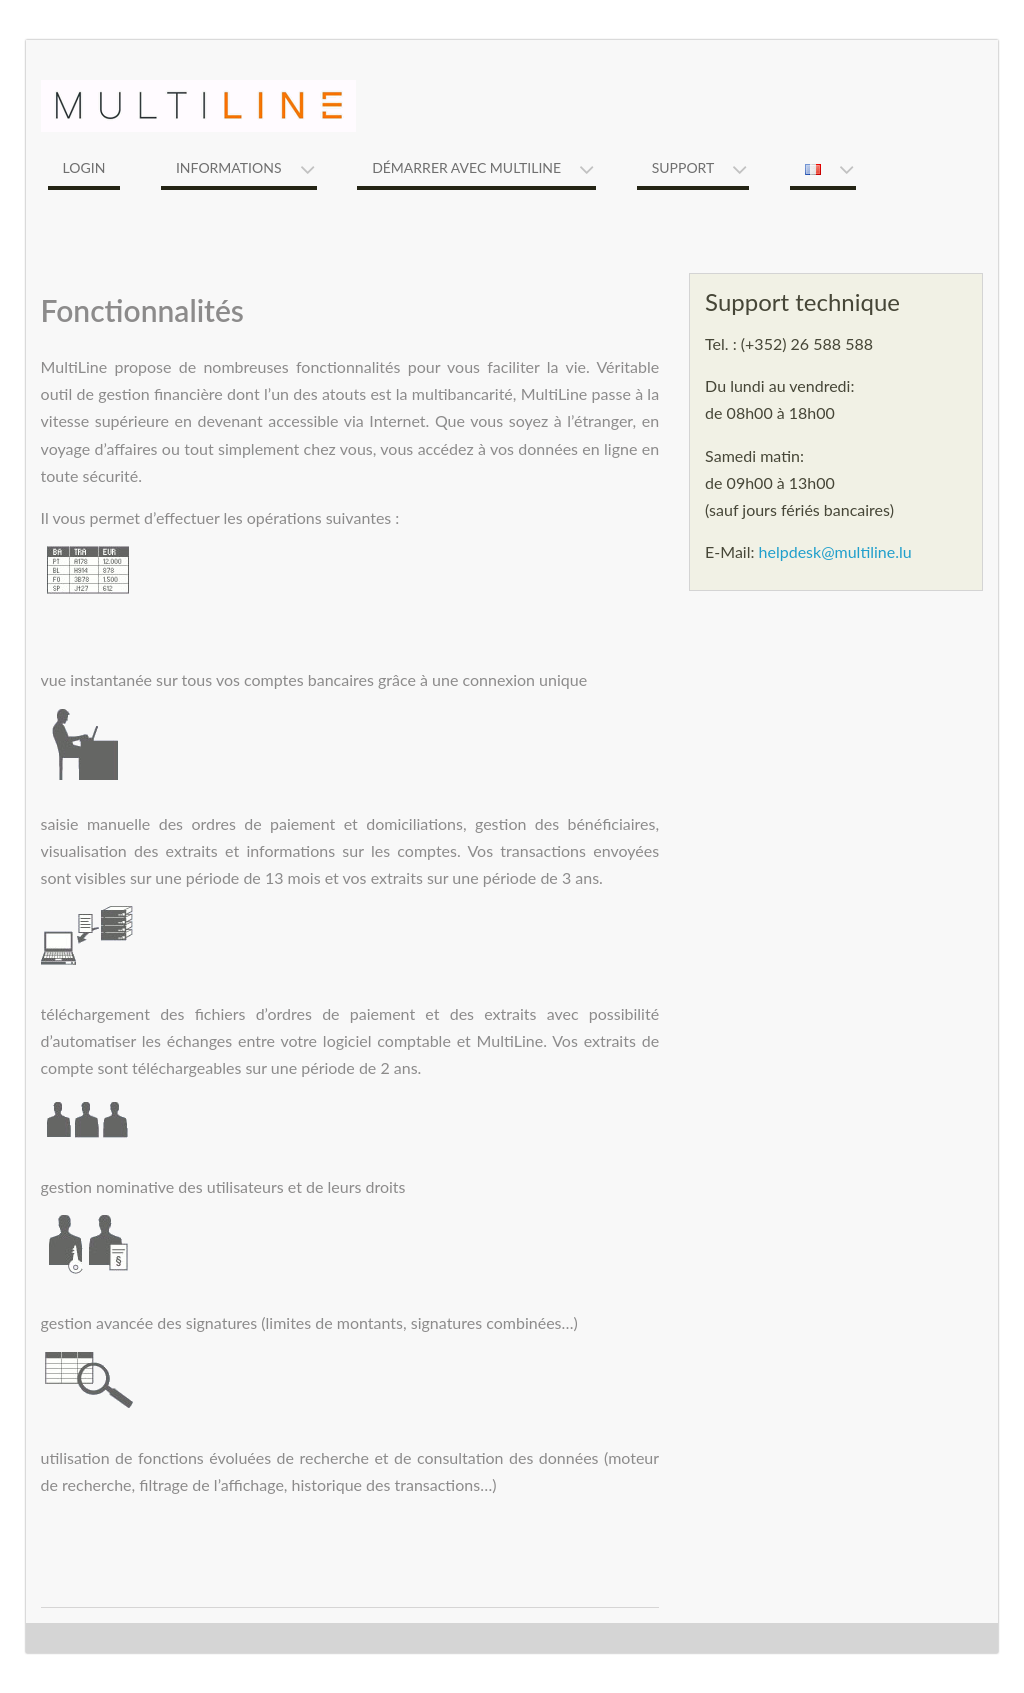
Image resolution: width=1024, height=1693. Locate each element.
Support (683, 167)
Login (84, 167)
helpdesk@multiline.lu (835, 551)
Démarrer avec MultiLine (466, 167)
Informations (229, 167)
